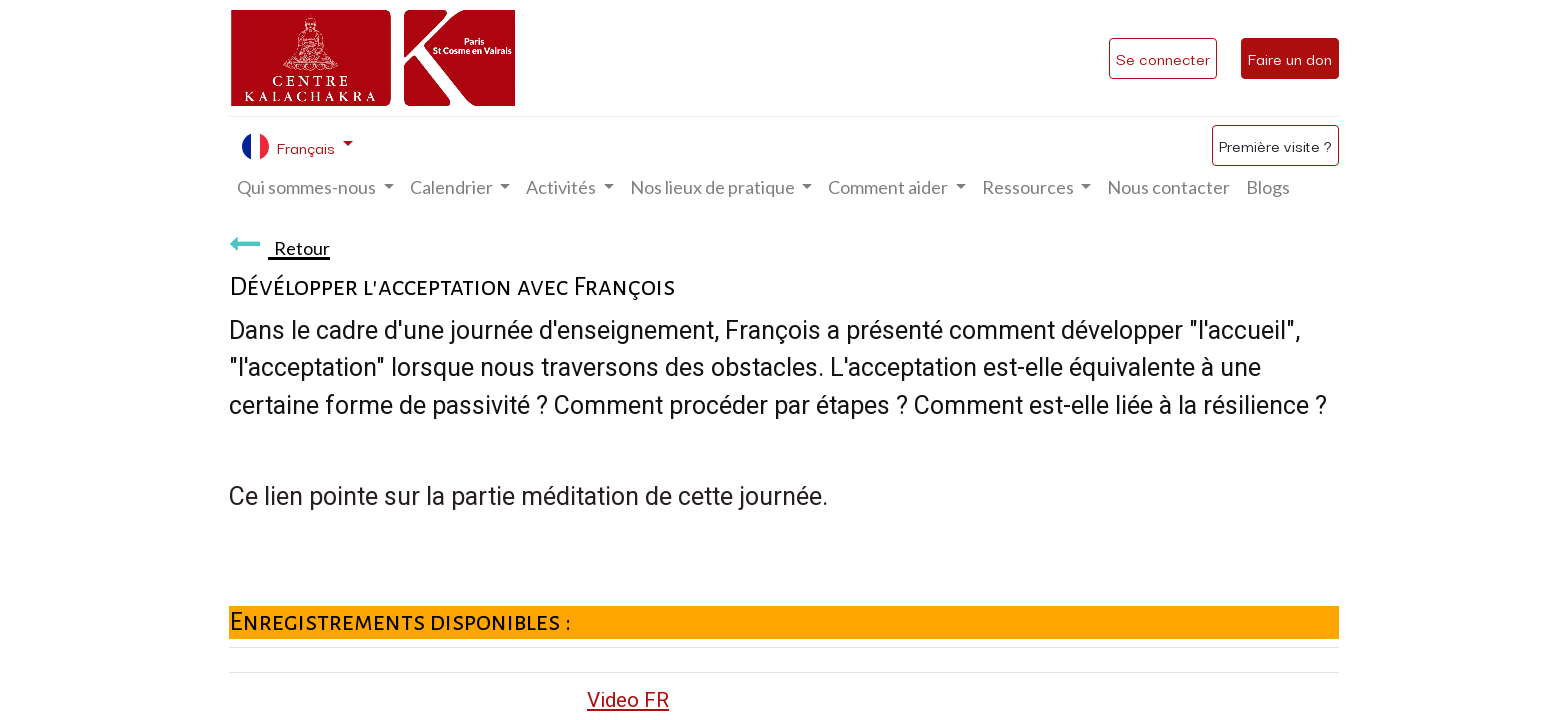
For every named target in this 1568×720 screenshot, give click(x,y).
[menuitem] (1168, 187)
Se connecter (1163, 58)
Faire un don (1290, 58)
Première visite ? (1275, 145)
